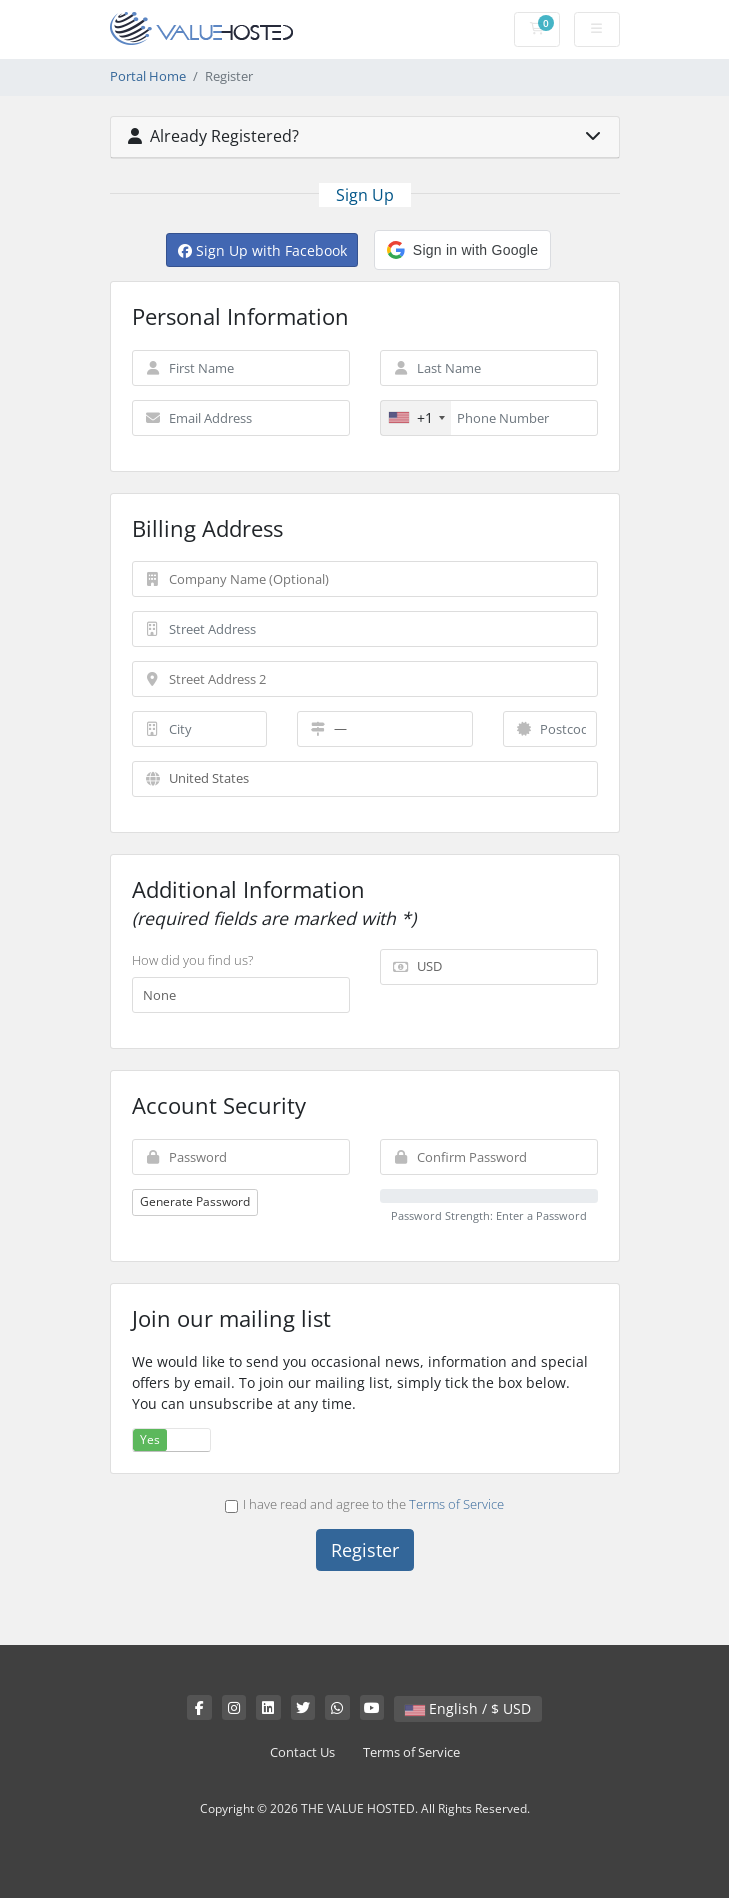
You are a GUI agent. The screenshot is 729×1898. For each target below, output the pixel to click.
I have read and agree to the (364, 1504)
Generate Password (195, 1201)
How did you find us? (192, 960)
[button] (462, 250)
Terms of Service (456, 1504)
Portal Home (148, 76)
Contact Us (302, 1752)
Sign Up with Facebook (262, 250)
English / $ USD (468, 1708)
